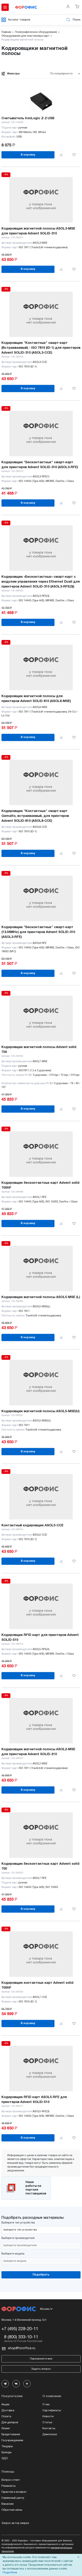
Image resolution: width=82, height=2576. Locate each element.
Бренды (6, 2452)
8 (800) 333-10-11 (21, 2337)
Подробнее (10, 2572)
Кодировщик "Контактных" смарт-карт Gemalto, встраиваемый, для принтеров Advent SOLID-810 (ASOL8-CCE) (35, 816)
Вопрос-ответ (10, 2480)
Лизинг (5, 2428)
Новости (48, 2416)
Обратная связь (11, 2510)
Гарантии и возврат (14, 2492)
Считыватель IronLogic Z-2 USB (27, 118)
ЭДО (4, 2458)
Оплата (6, 2416)
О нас (46, 2404)
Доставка (7, 2410)
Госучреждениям (12, 2440)
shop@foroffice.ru (21, 2348)
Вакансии (7, 2504)
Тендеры (7, 2446)
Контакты (48, 2428)
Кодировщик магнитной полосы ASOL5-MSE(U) (40, 1411)
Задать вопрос (41, 2369)
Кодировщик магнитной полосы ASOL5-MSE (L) (40, 1297)
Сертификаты (51, 2410)
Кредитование (10, 2434)
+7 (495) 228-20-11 (19, 2329)
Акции (5, 2404)
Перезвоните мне (41, 2359)
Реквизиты (8, 2486)
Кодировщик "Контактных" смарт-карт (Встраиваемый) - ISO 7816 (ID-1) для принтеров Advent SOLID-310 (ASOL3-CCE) (40, 347)
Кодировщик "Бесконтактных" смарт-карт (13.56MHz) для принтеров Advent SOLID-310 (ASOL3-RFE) (38, 932)
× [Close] (78, 2557)
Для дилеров (9, 2422)
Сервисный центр (12, 2498)
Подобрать (41, 2275)
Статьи (47, 2422)
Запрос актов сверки (15, 2523)
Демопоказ (49, 2434)
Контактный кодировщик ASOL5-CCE (32, 1525)
